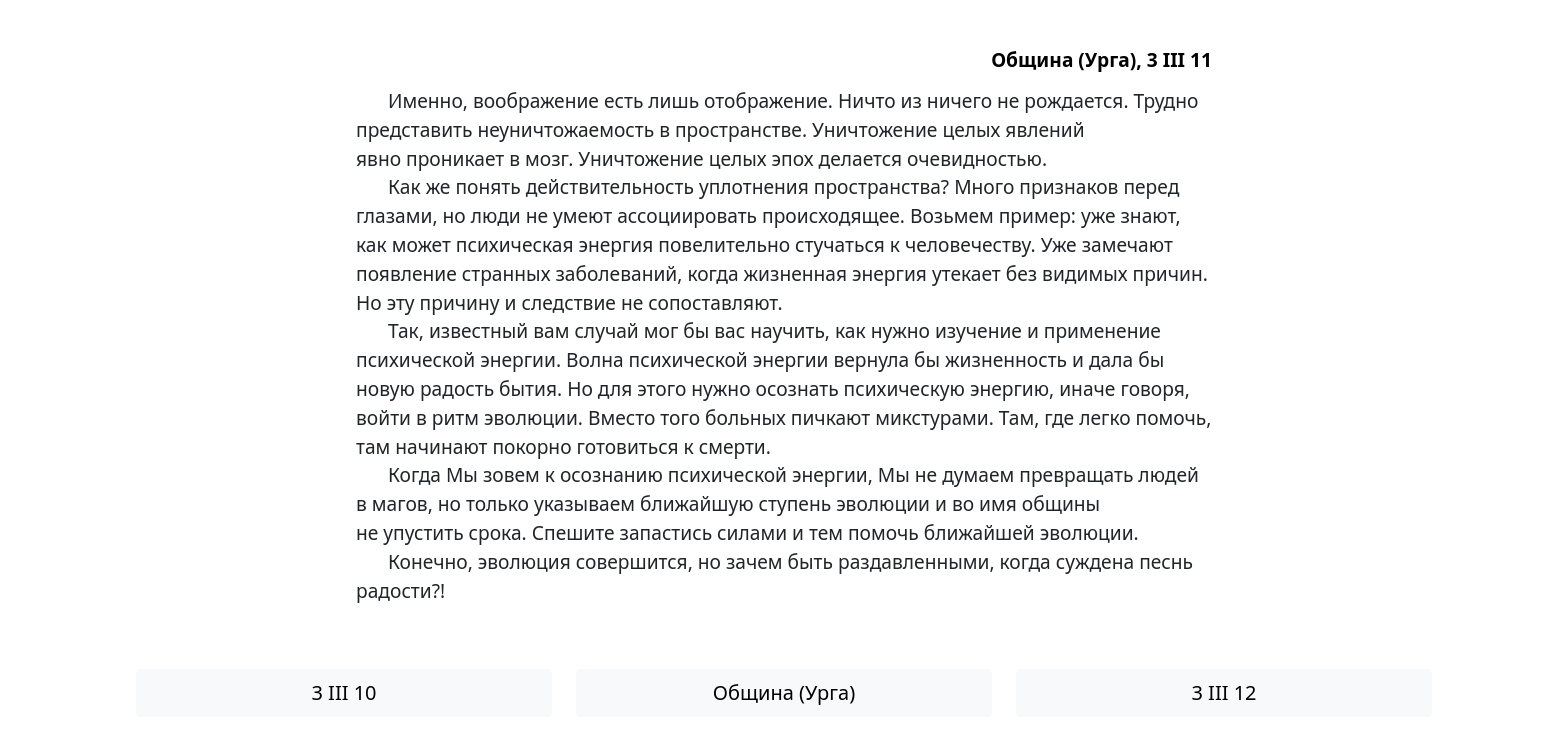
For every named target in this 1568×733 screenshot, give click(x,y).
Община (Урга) (784, 692)
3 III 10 (343, 692)
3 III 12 (1223, 692)
